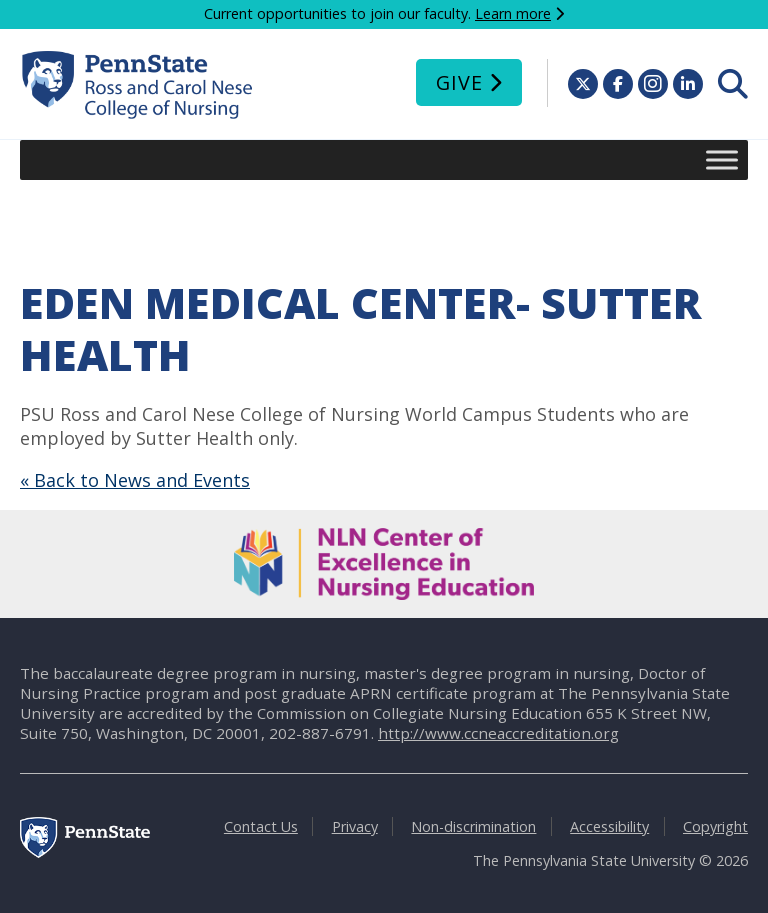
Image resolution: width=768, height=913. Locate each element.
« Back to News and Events (135, 480)
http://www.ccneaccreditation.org (498, 733)
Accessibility (609, 826)
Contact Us (261, 826)
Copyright (715, 826)
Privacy (355, 826)
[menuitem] (733, 84)
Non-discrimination (473, 826)
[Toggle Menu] (722, 159)
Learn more (513, 13)
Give (459, 82)
